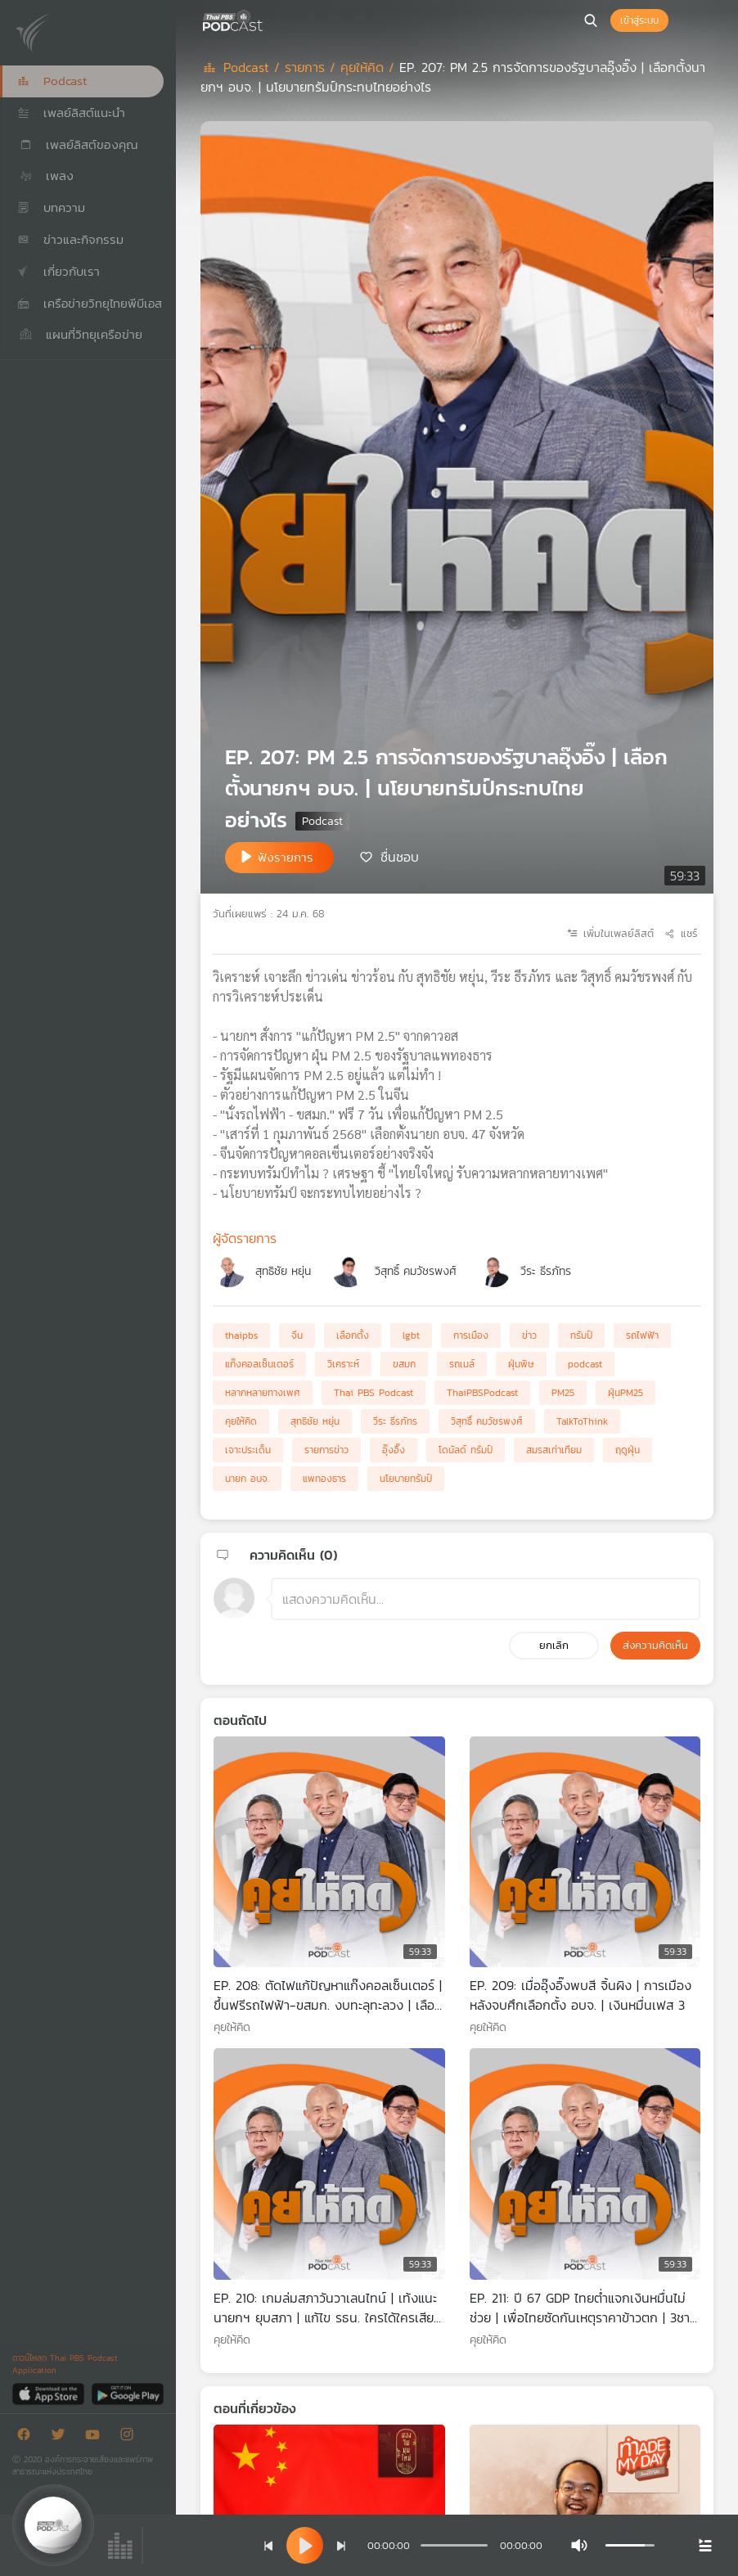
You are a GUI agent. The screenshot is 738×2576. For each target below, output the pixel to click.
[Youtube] (96, 2437)
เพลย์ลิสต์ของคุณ (77, 144)
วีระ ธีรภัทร (545, 1271)
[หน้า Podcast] (265, 19)
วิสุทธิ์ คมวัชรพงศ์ (416, 1271)
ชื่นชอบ (399, 856)
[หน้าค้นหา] (590, 20)
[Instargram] (130, 2437)
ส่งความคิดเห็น (655, 1645)
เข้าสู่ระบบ (639, 20)
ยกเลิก (554, 1645)
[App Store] (49, 2393)
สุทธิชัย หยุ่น (283, 1271)
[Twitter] (62, 2437)
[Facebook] (27, 2437)
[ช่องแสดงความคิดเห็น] (485, 1599)
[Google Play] (127, 2393)
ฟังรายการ (285, 857)
